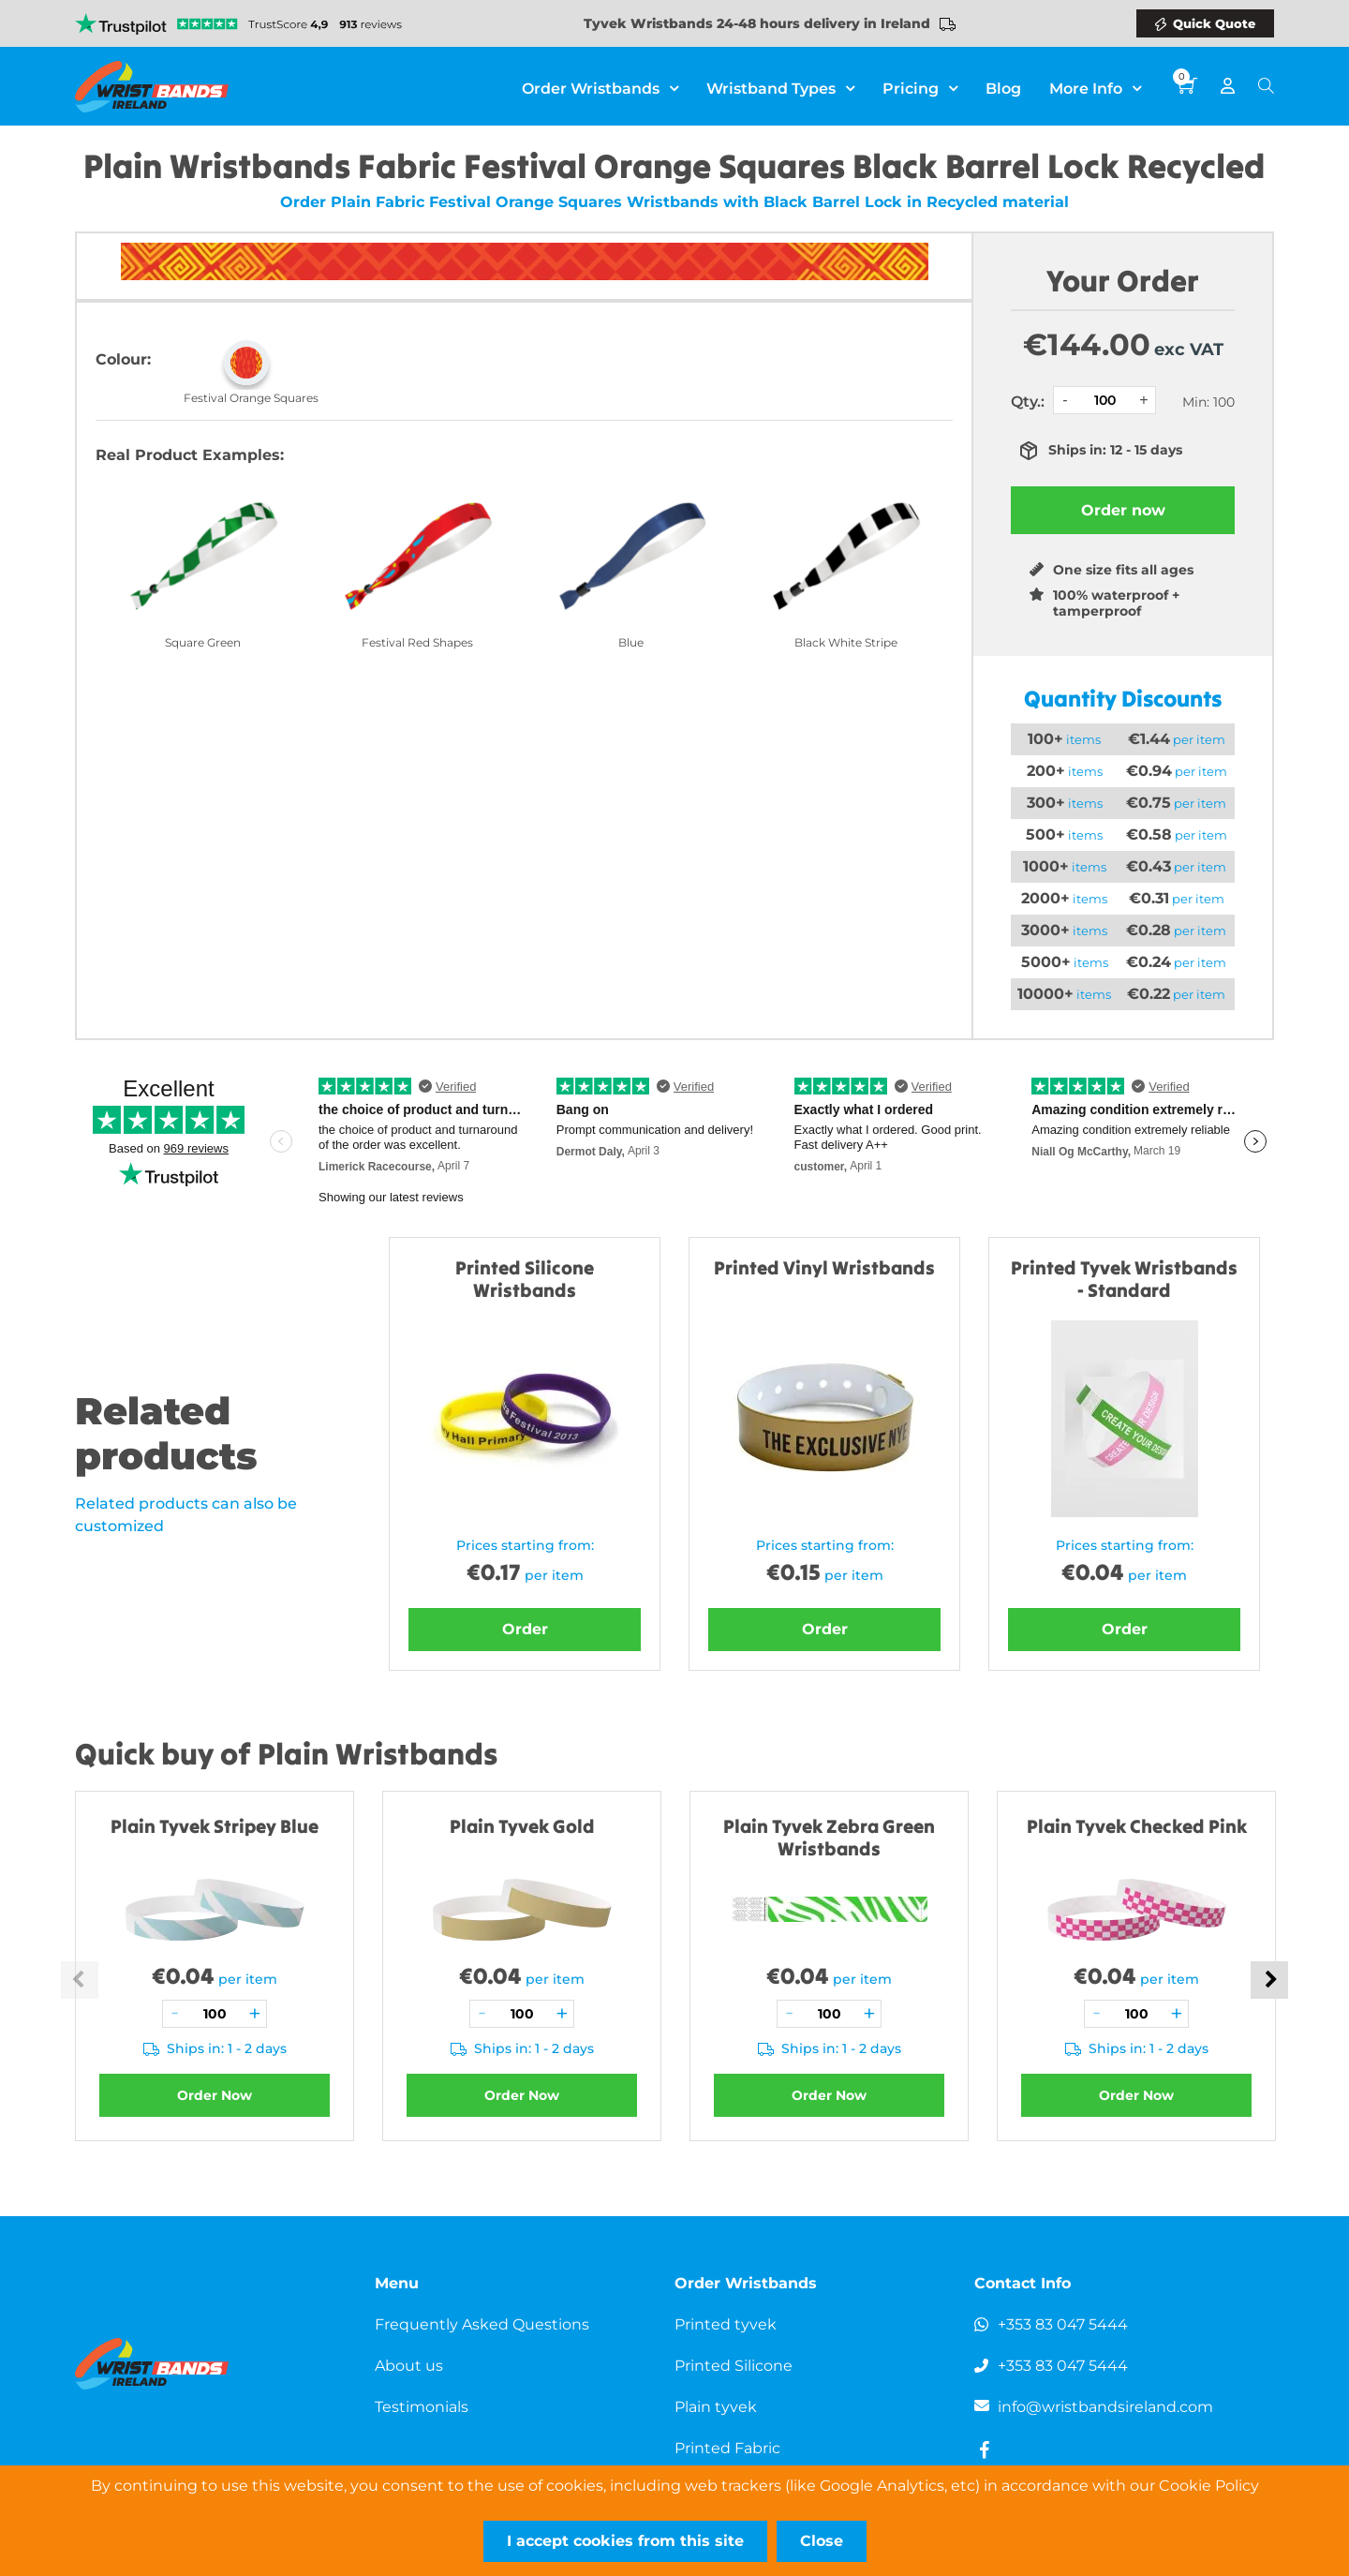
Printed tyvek (725, 2324)
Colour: (123, 359)
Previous (79, 1980)
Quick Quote (1214, 23)
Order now (1123, 510)
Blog (1003, 84)
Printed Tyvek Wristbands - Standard (1124, 1279)
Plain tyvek (715, 2407)
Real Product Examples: (190, 455)
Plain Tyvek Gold (522, 1826)
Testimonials (421, 2407)
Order (525, 1629)
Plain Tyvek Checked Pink (1137, 1826)
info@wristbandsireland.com (1105, 2407)
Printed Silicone (733, 2366)
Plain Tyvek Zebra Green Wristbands (829, 1837)
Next (1269, 1980)
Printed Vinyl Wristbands (824, 1267)
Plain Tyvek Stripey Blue (215, 1826)
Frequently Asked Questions (482, 2324)
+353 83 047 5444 (1063, 2324)
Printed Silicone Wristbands (524, 1279)
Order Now (214, 2095)
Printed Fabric (727, 2448)
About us (409, 2366)
